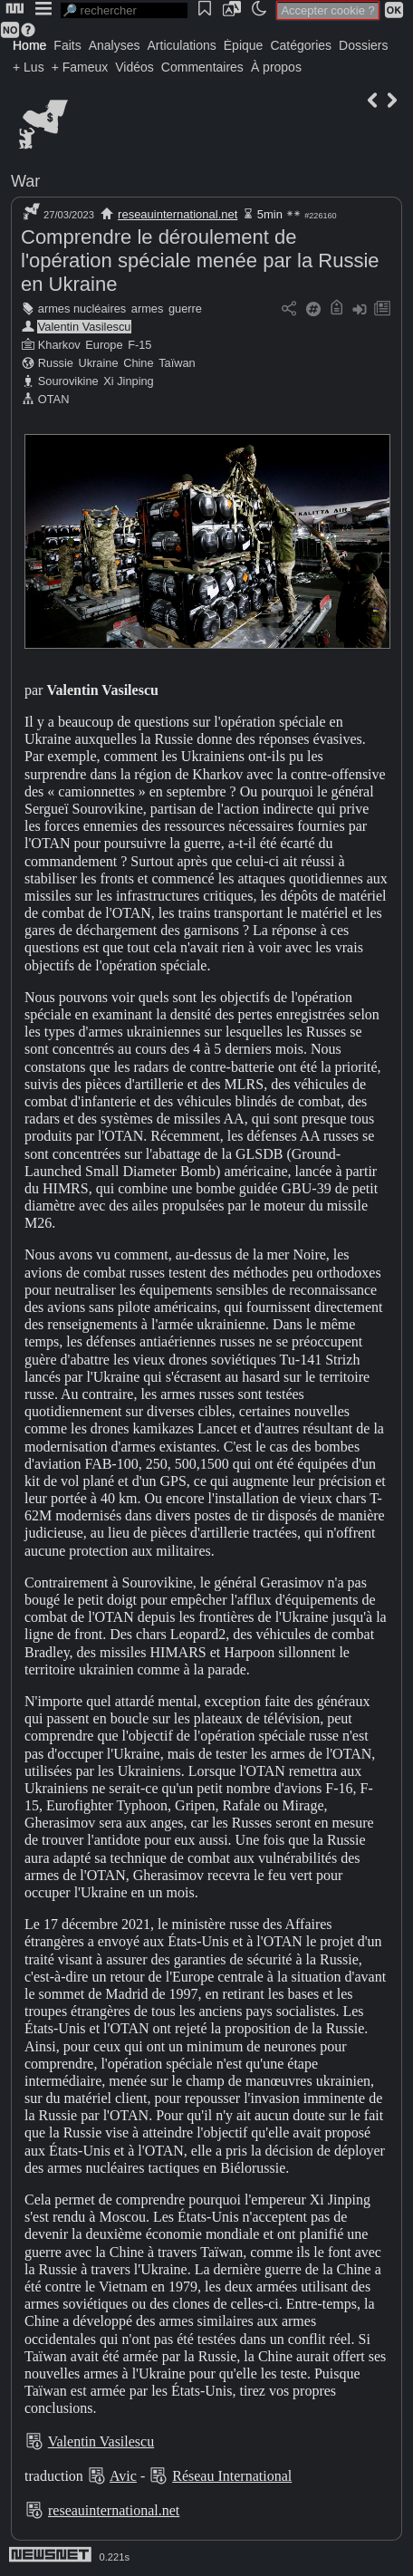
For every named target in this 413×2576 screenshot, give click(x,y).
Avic (123, 2476)
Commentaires (202, 67)
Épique (244, 45)
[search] (124, 10)
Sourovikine (68, 381)
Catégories (300, 45)
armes (147, 308)
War (25, 181)
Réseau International (232, 2476)
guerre (185, 308)
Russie (55, 363)
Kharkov (59, 345)
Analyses (114, 45)
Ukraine (98, 363)
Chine (138, 363)
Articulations (182, 45)
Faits (67, 45)
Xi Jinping (128, 381)
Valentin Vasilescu (84, 326)
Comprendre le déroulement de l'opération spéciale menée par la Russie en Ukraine (200, 260)
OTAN (54, 399)
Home (29, 45)
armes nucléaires (82, 308)
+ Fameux (80, 67)
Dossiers (363, 45)
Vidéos (134, 67)
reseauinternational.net (177, 214)
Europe (103, 345)
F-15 (139, 345)
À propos (276, 67)
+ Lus (28, 67)
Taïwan (177, 363)
